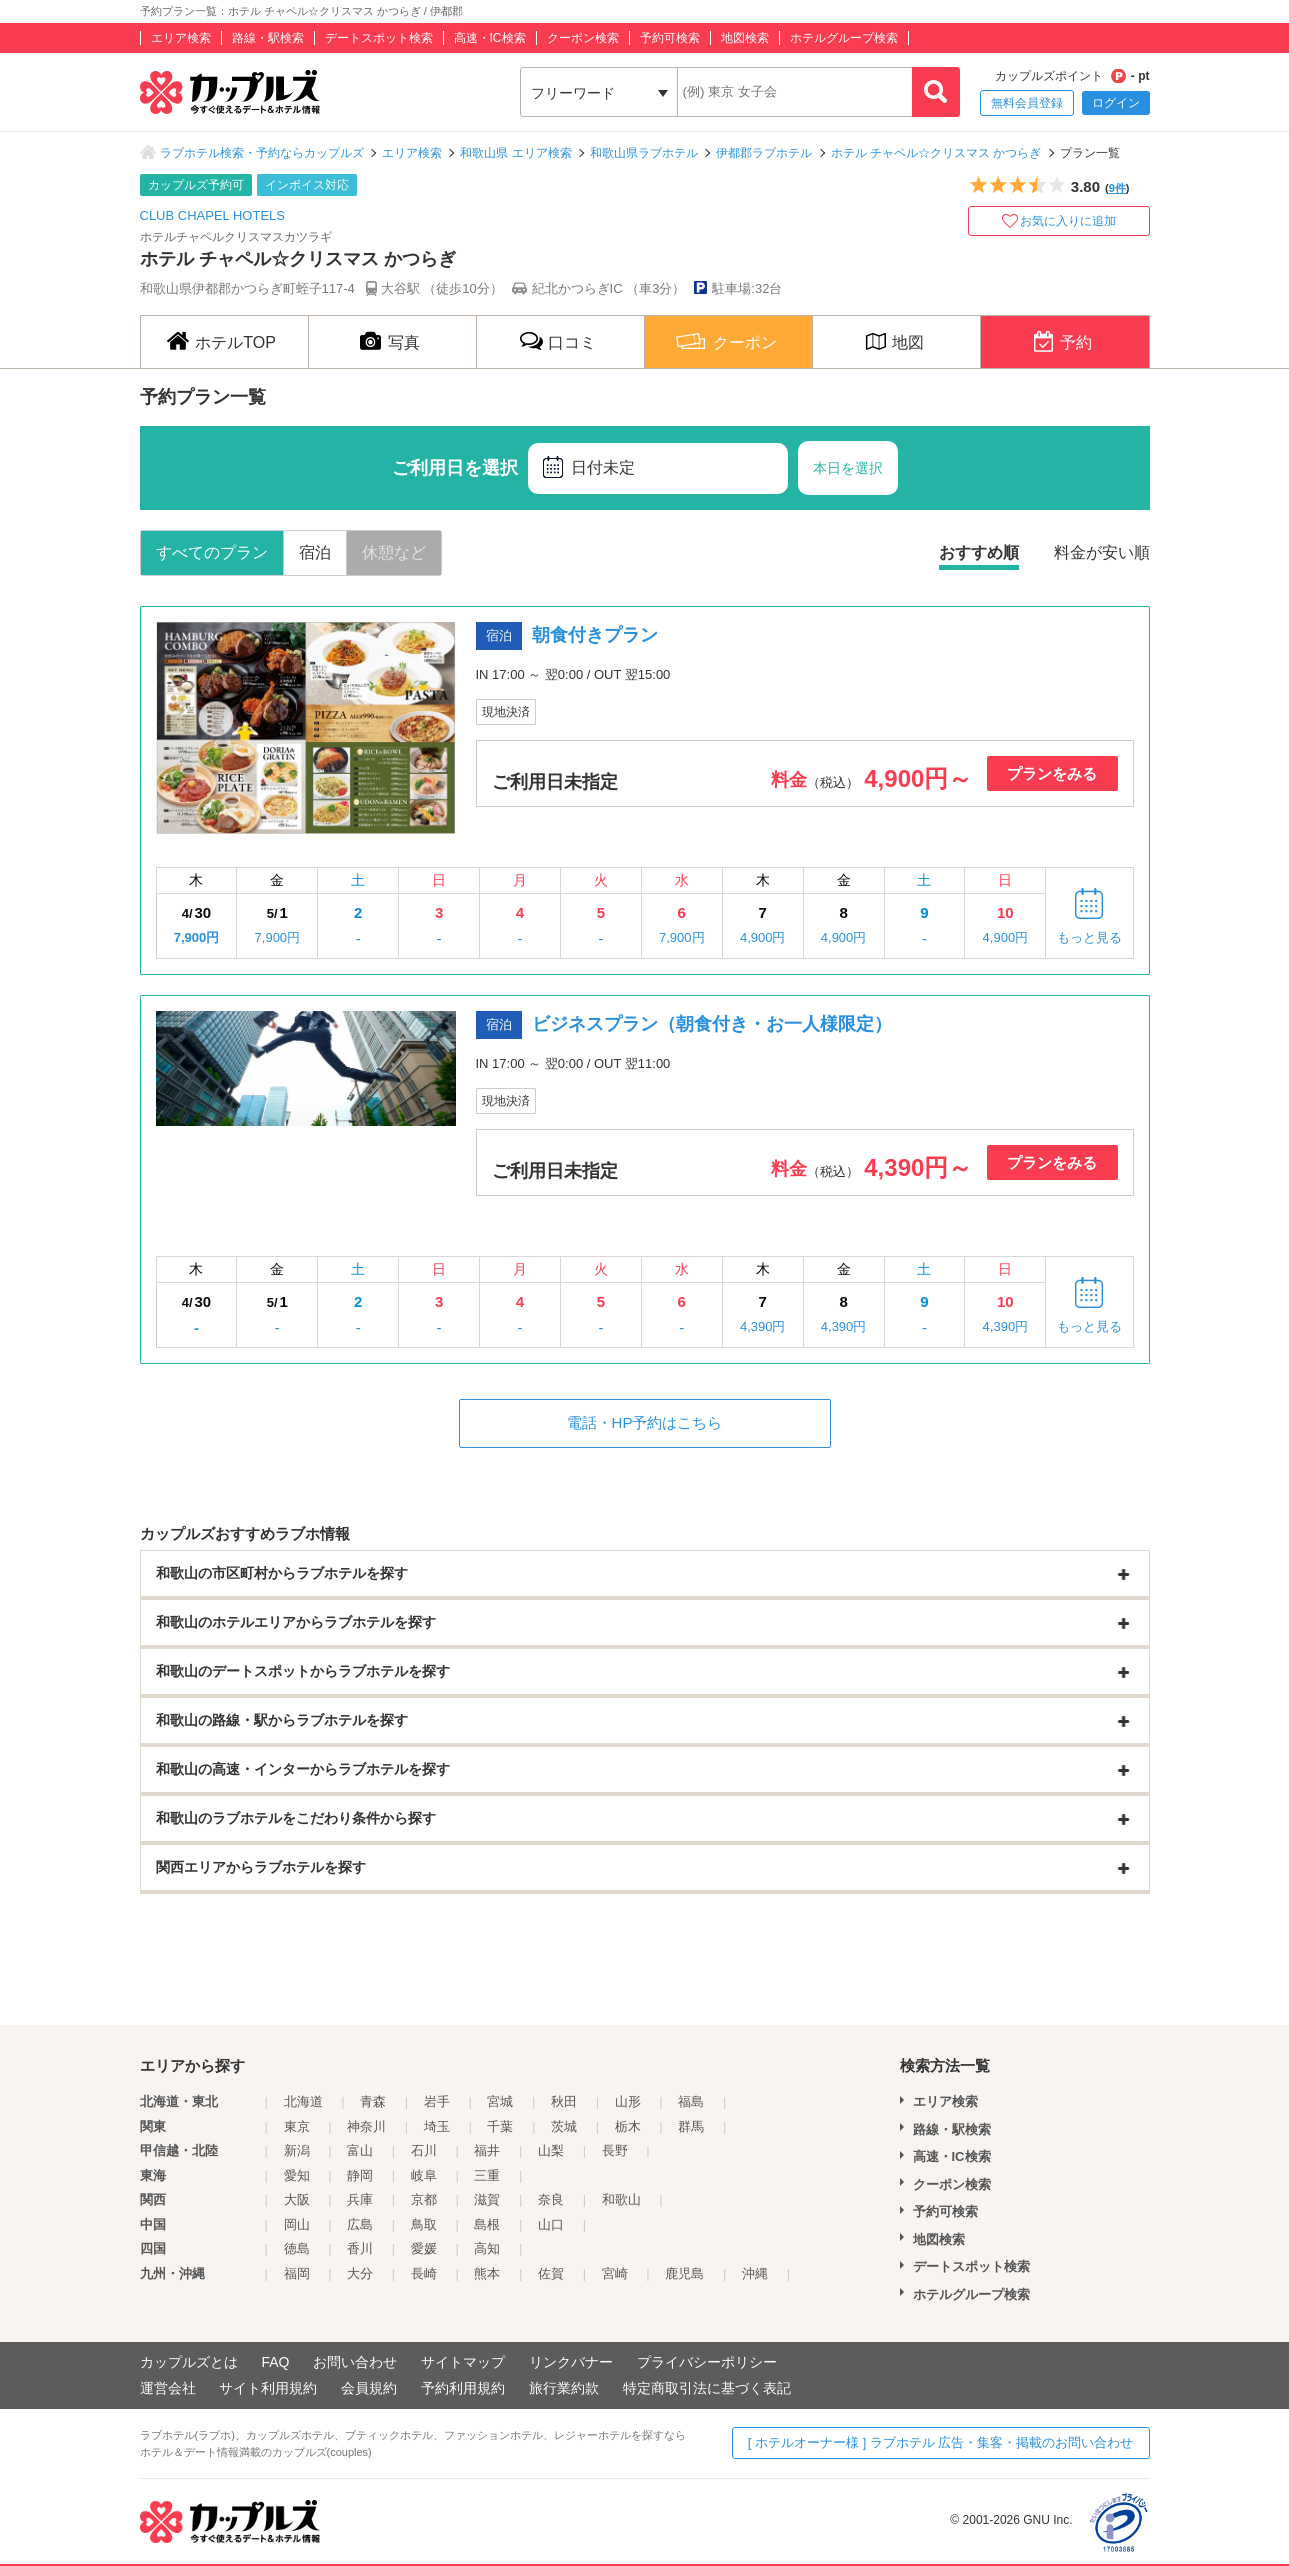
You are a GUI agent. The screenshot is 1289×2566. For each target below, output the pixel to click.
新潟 (297, 2150)
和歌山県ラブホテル (644, 153)
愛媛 (424, 2248)
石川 (424, 2150)
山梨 (551, 2150)
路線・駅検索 (268, 38)
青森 (373, 2101)
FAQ (275, 2362)
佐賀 (551, 2273)
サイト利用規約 (268, 2388)
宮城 (500, 2101)
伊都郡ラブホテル (764, 153)
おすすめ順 (979, 552)
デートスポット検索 (379, 38)
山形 (628, 2101)
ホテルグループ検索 (844, 38)
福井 (487, 2150)
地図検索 (745, 38)
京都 (424, 2199)
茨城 (564, 2126)
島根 (487, 2224)
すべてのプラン (212, 552)
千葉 (500, 2126)
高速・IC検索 (490, 38)
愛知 (297, 2175)
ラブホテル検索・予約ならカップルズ (262, 153)
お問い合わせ (355, 2362)
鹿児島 (684, 2273)
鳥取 (424, 2224)
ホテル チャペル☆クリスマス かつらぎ (936, 153)
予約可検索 (670, 38)
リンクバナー (571, 2362)
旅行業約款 (564, 2388)
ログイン (1116, 103)
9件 (1117, 188)
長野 (615, 2150)
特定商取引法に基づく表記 (707, 2388)
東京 (297, 2126)
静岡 (360, 2175)
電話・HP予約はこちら (645, 1422)
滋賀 (487, 2199)
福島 (691, 2101)
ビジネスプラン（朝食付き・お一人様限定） (712, 1024)
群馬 (691, 2126)
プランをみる (1052, 773)
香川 (360, 2248)
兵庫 (360, 2199)
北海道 (303, 2101)
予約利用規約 (463, 2388)
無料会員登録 (1027, 103)
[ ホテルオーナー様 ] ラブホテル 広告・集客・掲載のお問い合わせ (941, 2442)
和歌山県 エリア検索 (515, 153)
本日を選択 (848, 468)
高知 (487, 2248)
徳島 (297, 2248)
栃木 (628, 2126)
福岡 (297, 2273)
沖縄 (755, 2273)
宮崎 (615, 2273)
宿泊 (315, 552)
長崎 (424, 2273)
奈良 (551, 2199)
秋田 (564, 2101)
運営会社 (168, 2388)
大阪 (297, 2199)
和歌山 (621, 2199)
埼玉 (437, 2126)
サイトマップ (463, 2362)
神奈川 (366, 2126)
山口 (551, 2224)
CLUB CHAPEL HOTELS (212, 215)
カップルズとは (189, 2362)
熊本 (487, 2273)
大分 (360, 2273)
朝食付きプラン (595, 635)
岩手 (437, 2101)
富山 (360, 2150)
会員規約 (369, 2388)
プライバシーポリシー (707, 2362)
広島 (360, 2224)
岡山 (297, 2224)
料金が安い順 (1102, 552)
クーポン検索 (583, 38)
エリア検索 (181, 38)
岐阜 (424, 2175)
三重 (487, 2175)
